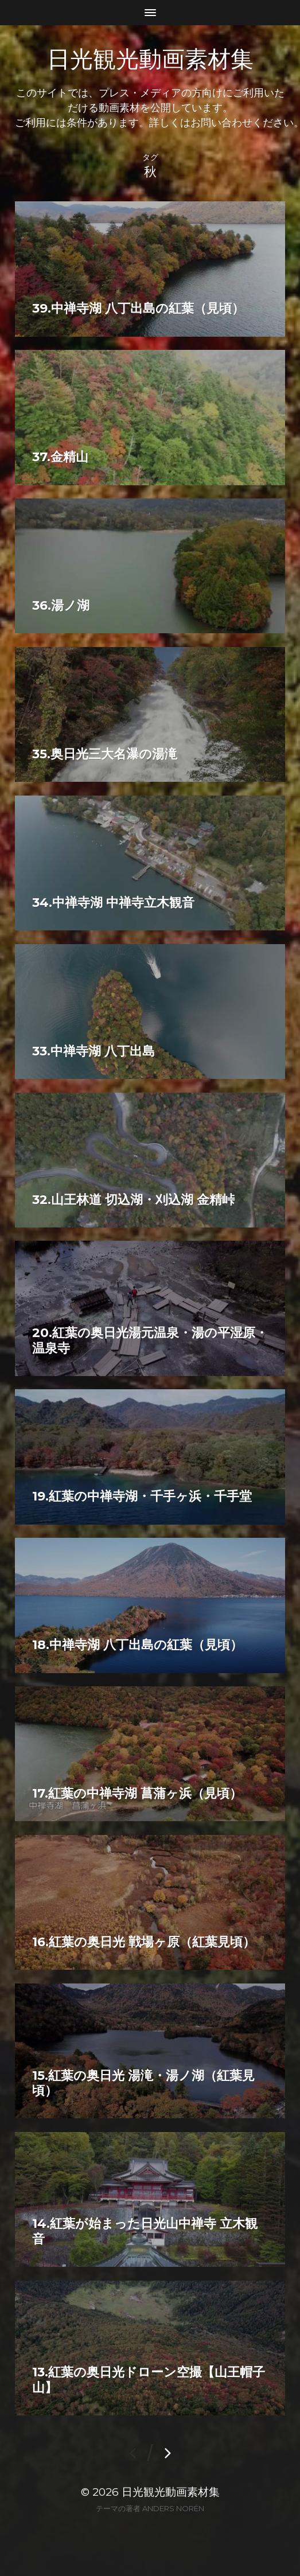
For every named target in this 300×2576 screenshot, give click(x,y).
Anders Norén (173, 2508)
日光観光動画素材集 (150, 59)
